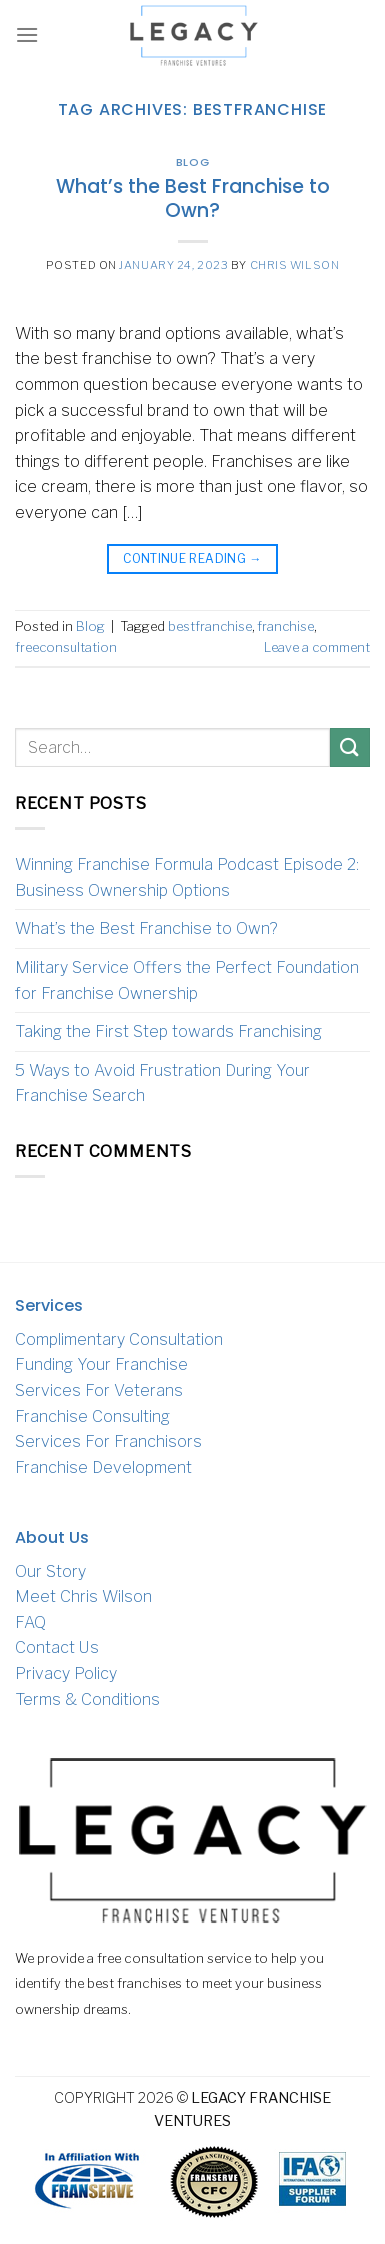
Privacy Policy (66, 1673)
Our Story (50, 1571)
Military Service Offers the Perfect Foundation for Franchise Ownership (187, 980)
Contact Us (57, 1647)
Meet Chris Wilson (83, 1596)
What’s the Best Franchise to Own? (193, 199)
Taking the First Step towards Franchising (168, 1031)
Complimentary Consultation (119, 1339)
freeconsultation (66, 647)
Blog (192, 162)
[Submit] (350, 747)
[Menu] (27, 34)
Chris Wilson (295, 265)
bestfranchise (210, 626)
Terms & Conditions (87, 1699)
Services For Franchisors (108, 1441)
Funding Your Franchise (101, 1364)
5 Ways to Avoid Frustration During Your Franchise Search (162, 1083)
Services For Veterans (99, 1390)
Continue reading (192, 558)
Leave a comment (317, 647)
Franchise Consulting (92, 1416)
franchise (285, 626)
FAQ (30, 1622)
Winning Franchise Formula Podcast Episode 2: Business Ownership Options (187, 877)
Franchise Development (103, 1467)
